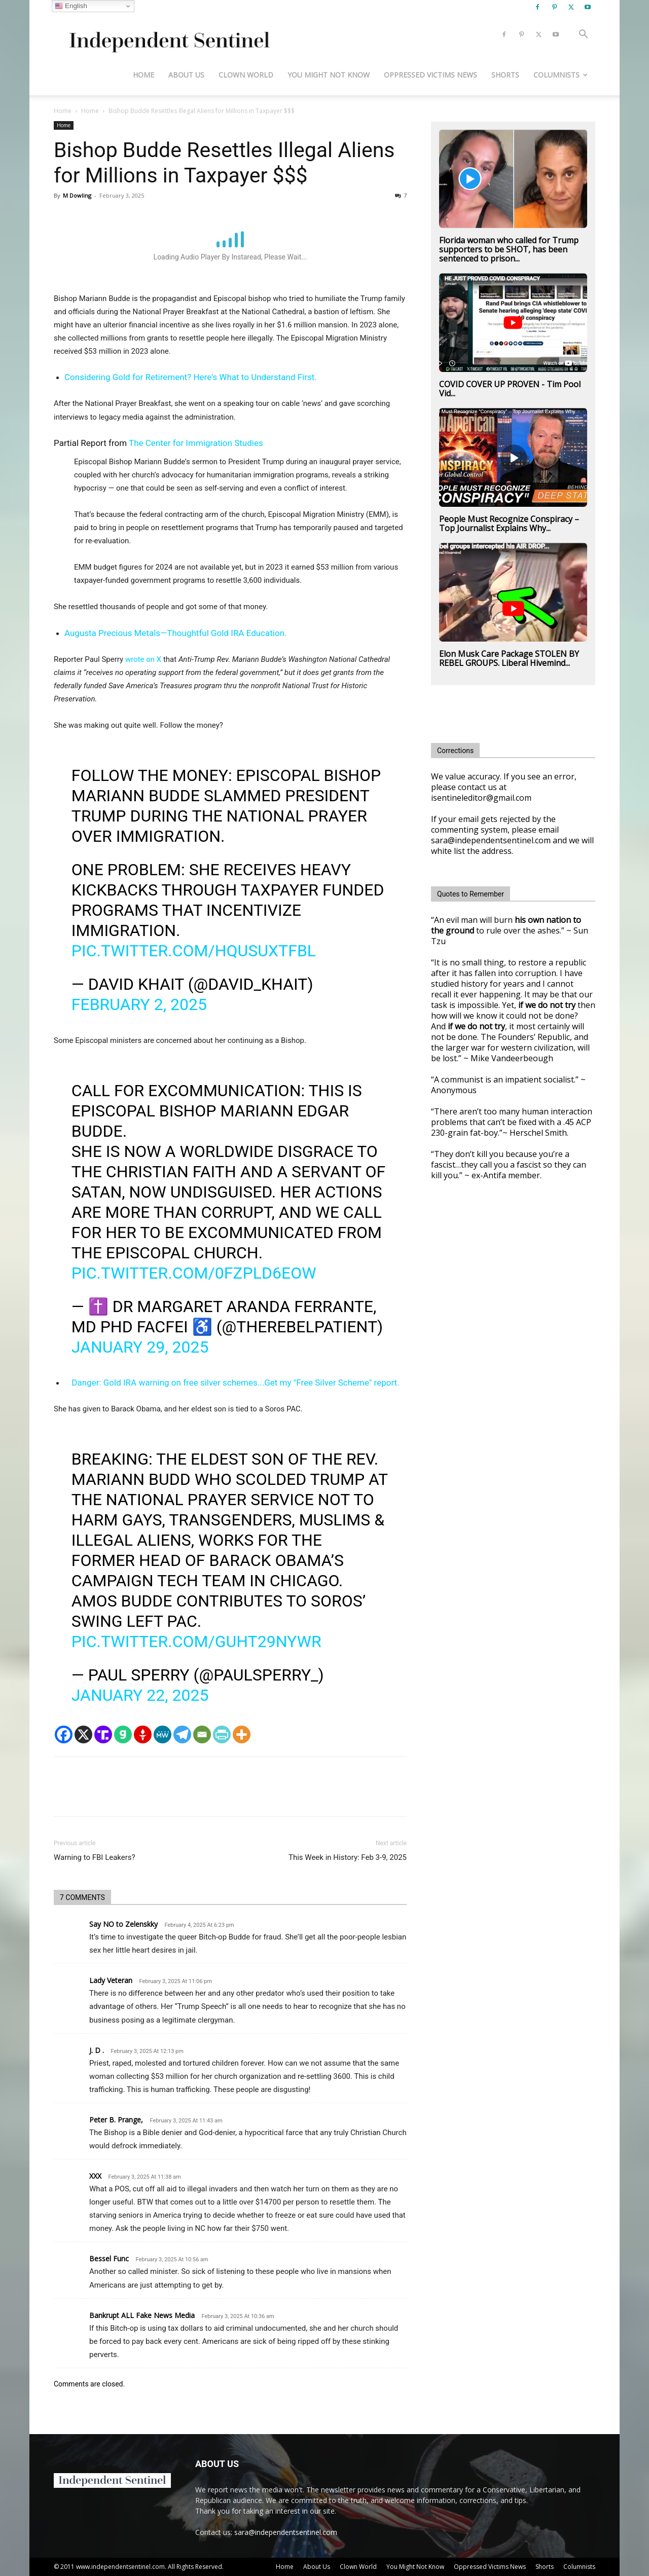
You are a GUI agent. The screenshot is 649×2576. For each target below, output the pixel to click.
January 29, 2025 (140, 1347)
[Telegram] (182, 1734)
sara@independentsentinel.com (285, 2532)
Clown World (246, 75)
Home (143, 75)
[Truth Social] (103, 1734)
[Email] (202, 1734)
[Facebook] (64, 1734)
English (71, 6)
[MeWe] (162, 1734)
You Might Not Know (328, 75)
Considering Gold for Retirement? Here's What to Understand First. (190, 377)
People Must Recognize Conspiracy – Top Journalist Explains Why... (509, 523)
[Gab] (123, 1734)
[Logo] (167, 34)
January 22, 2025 (140, 1695)
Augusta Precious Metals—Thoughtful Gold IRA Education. (175, 633)
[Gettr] (143, 1734)
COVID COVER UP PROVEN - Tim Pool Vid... (510, 389)
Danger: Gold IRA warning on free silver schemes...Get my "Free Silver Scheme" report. (235, 1382)
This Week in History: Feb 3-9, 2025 (348, 1857)
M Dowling (77, 195)
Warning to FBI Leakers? (94, 1857)
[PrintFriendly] (222, 1734)
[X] (83, 1734)
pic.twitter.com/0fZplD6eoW (193, 1273)
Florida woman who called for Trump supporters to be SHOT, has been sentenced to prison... (509, 249)
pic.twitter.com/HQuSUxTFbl (193, 950)
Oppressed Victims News (430, 75)
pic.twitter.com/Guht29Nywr (196, 1641)
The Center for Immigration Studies (196, 443)
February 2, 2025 (139, 1004)
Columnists (560, 75)
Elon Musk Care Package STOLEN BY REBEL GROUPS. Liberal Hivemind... (509, 658)
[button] (583, 35)
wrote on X (143, 659)
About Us (186, 75)
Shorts (505, 75)
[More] (241, 1734)
